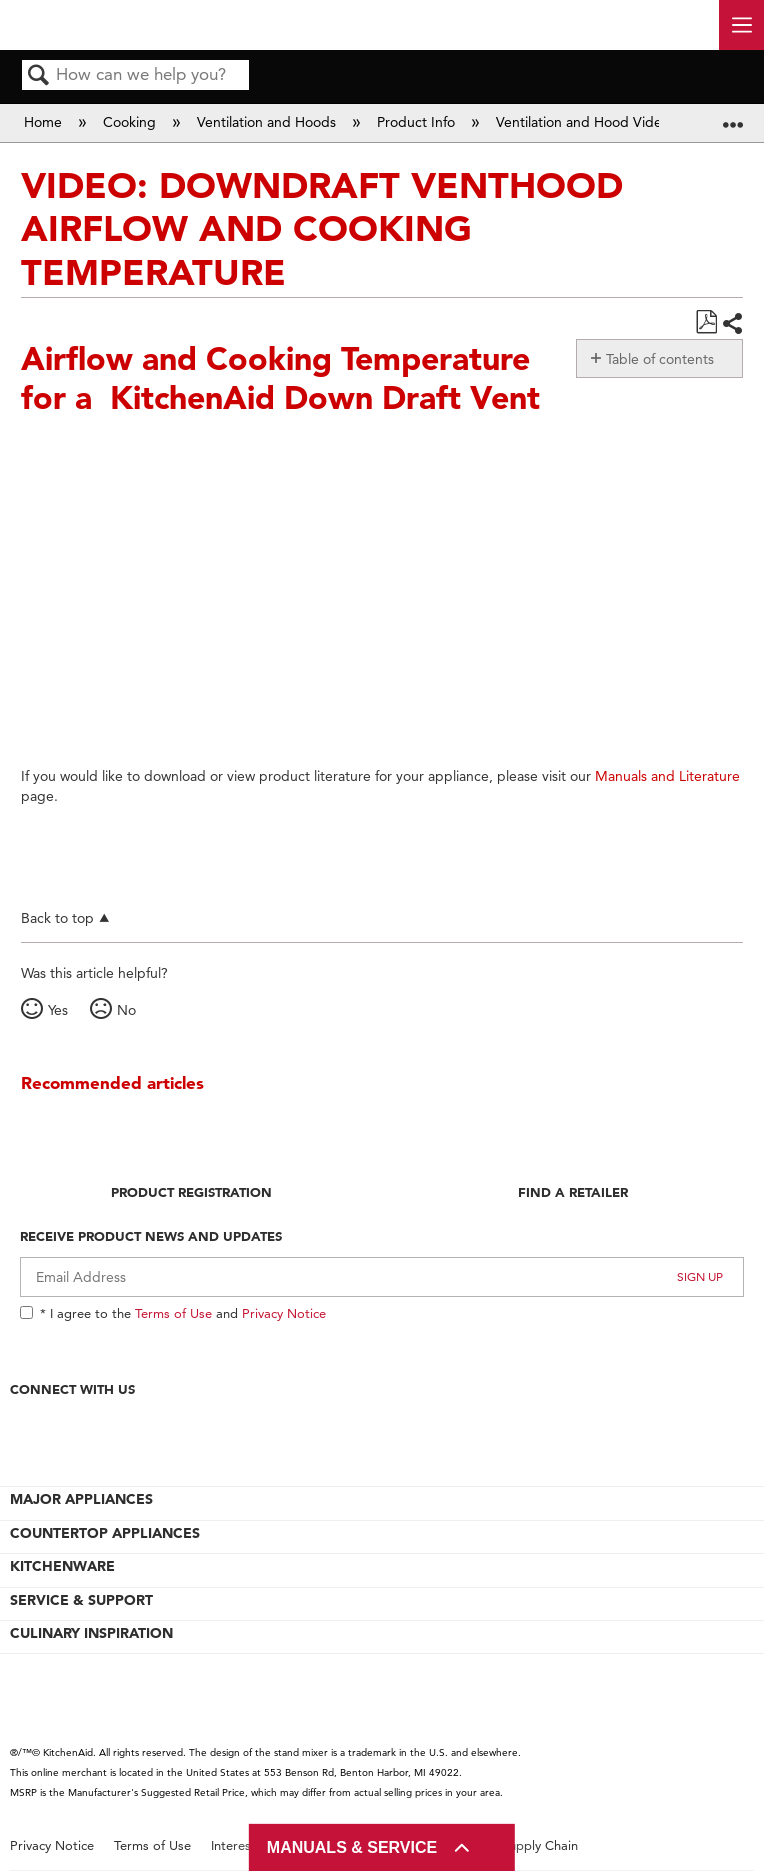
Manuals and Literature (667, 776)
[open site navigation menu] (741, 25)
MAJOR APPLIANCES (81, 1499)
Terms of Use (173, 1313)
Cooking (131, 122)
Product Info (418, 122)
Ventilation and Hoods (268, 122)
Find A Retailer (573, 1192)
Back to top (57, 917)
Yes (58, 1010)
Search (39, 76)
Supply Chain (540, 1845)
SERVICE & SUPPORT (81, 1600)
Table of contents (660, 359)
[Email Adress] (382, 1277)
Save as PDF (706, 322)
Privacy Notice (284, 1313)
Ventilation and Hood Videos (588, 122)
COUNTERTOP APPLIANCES (105, 1533)
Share (732, 323)
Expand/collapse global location (733, 116)
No (126, 1010)
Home (45, 122)
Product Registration (191, 1192)
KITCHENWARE (62, 1566)
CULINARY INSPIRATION (91, 1633)
